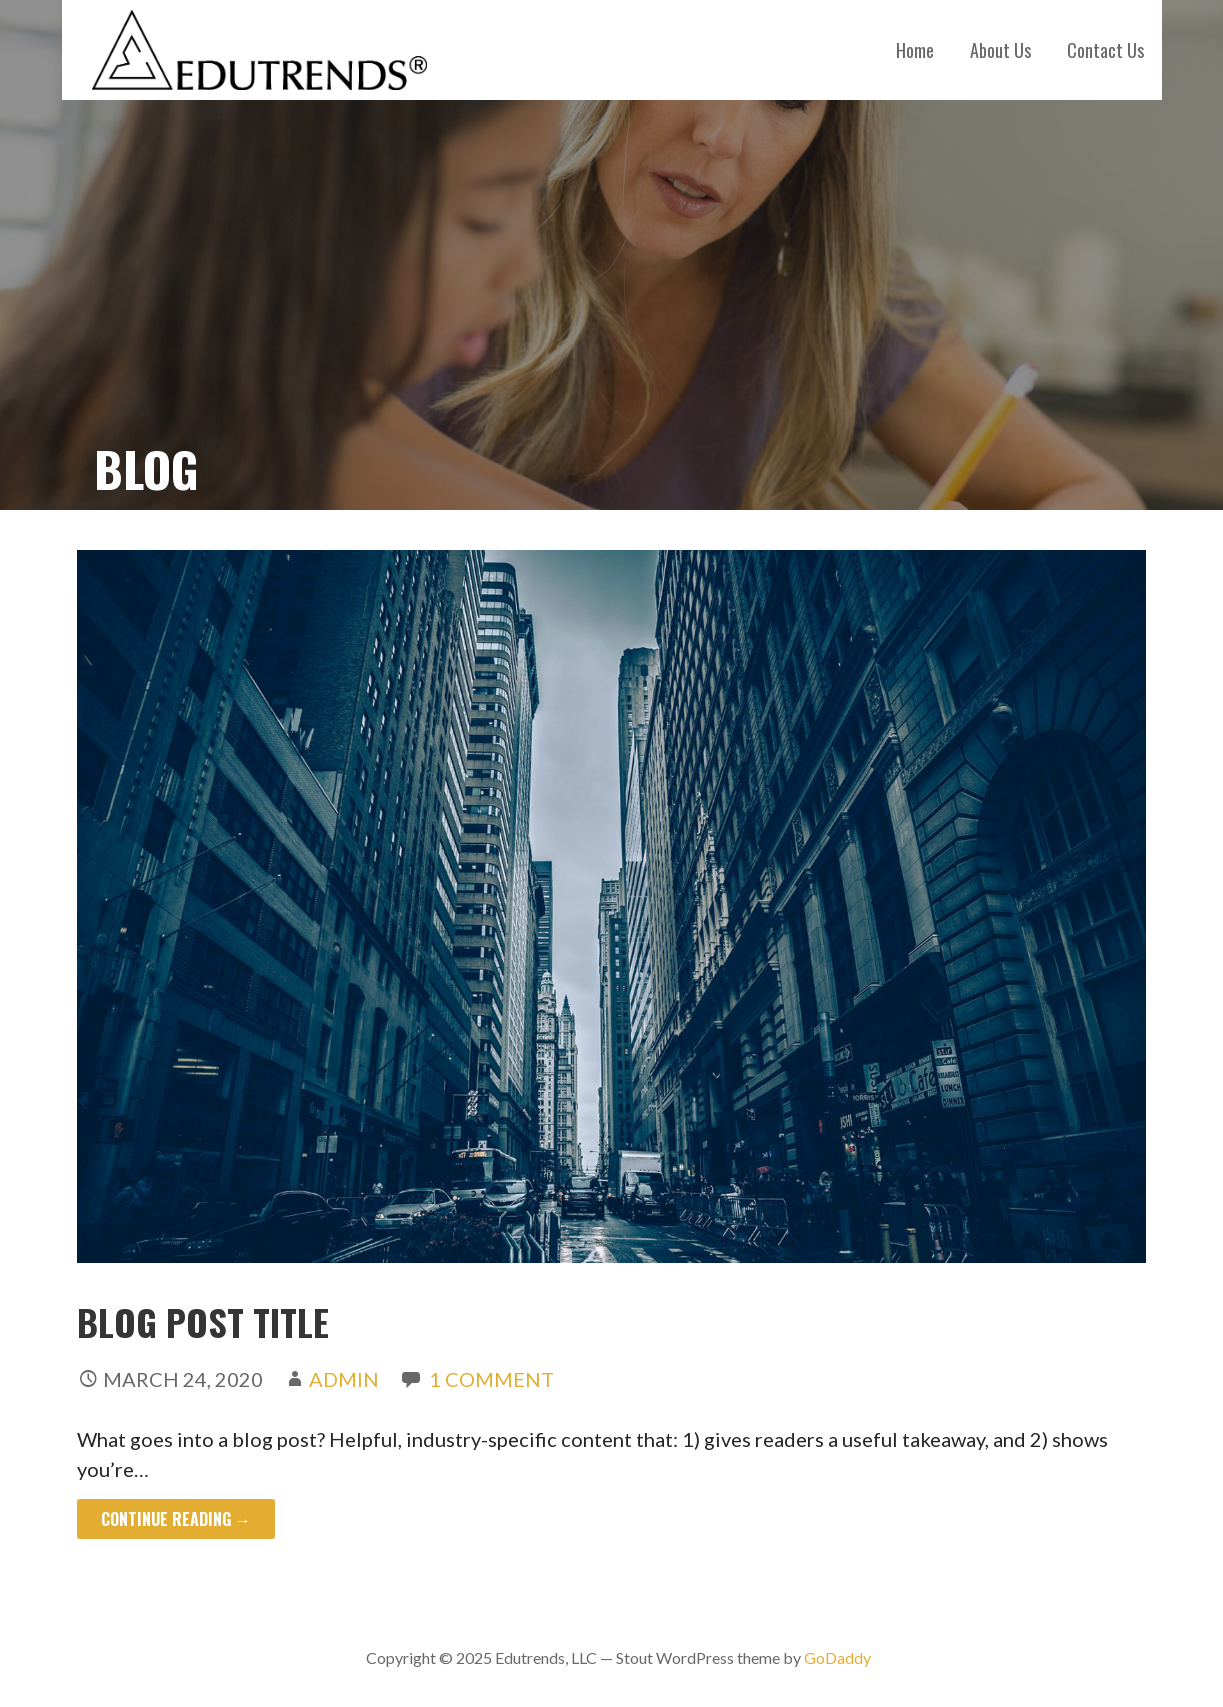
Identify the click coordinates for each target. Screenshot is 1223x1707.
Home (915, 50)
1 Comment (491, 1379)
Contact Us (1105, 50)
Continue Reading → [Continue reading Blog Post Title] (176, 1519)
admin (344, 1379)
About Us (1000, 50)
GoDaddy (837, 1657)
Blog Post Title (203, 1321)
